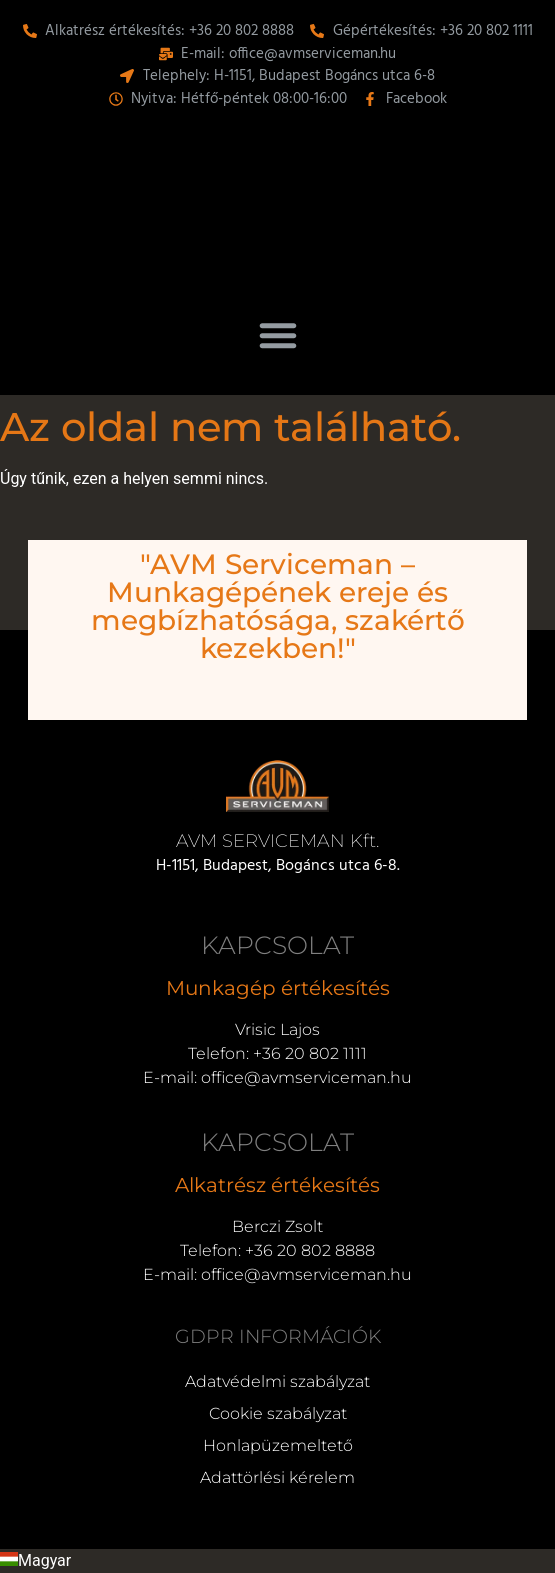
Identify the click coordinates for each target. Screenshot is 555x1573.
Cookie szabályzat (278, 1413)
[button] (278, 335)
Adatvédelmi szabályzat (277, 1381)
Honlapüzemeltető (278, 1445)
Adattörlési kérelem (277, 1477)
